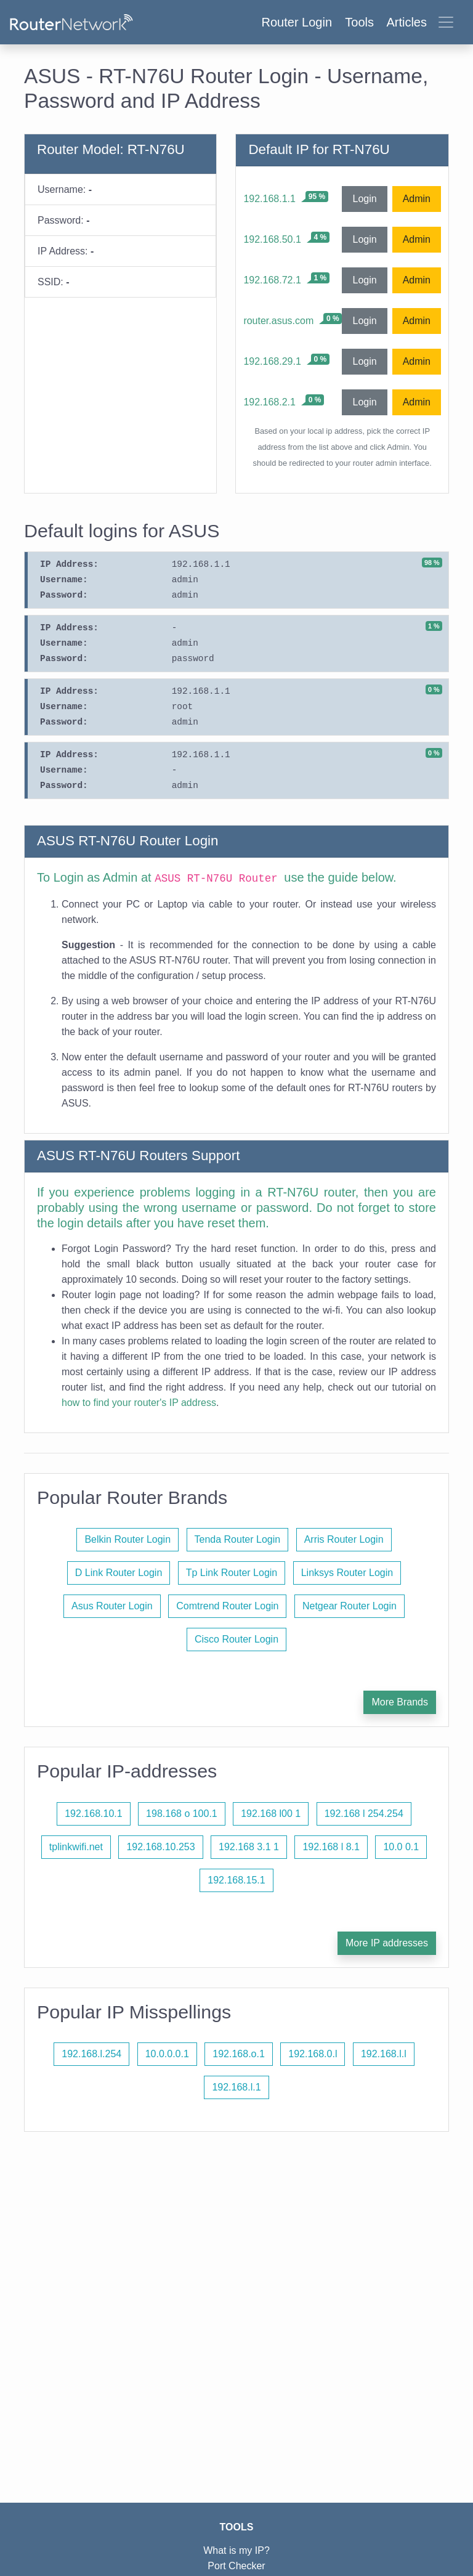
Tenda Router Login (238, 1539)
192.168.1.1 (269, 198)
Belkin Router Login (127, 1539)
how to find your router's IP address (139, 1402)
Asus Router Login (112, 1606)
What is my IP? (236, 2550)
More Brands (399, 1702)
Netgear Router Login (349, 1606)
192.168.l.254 (91, 2054)
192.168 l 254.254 (364, 1813)
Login (364, 198)
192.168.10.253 (160, 1847)
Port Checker (236, 2566)
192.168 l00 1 (271, 1813)
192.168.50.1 (272, 239)
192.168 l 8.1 (331, 1847)
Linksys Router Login (347, 1572)
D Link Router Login (118, 1572)
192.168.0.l (312, 2054)
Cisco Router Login (236, 1639)
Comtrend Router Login (227, 1606)
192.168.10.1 (93, 1813)
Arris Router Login (344, 1539)
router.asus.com (278, 320)
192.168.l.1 (236, 2087)
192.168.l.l (383, 2054)
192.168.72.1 (272, 280)
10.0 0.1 (401, 1847)
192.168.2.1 (269, 402)
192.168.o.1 (238, 2054)
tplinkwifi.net (76, 1847)
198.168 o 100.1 (181, 1813)
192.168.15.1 (236, 1880)
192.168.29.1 (272, 361)
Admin (417, 198)
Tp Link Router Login (232, 1572)
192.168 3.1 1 (249, 1847)
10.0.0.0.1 (167, 2054)
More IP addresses (387, 1943)
